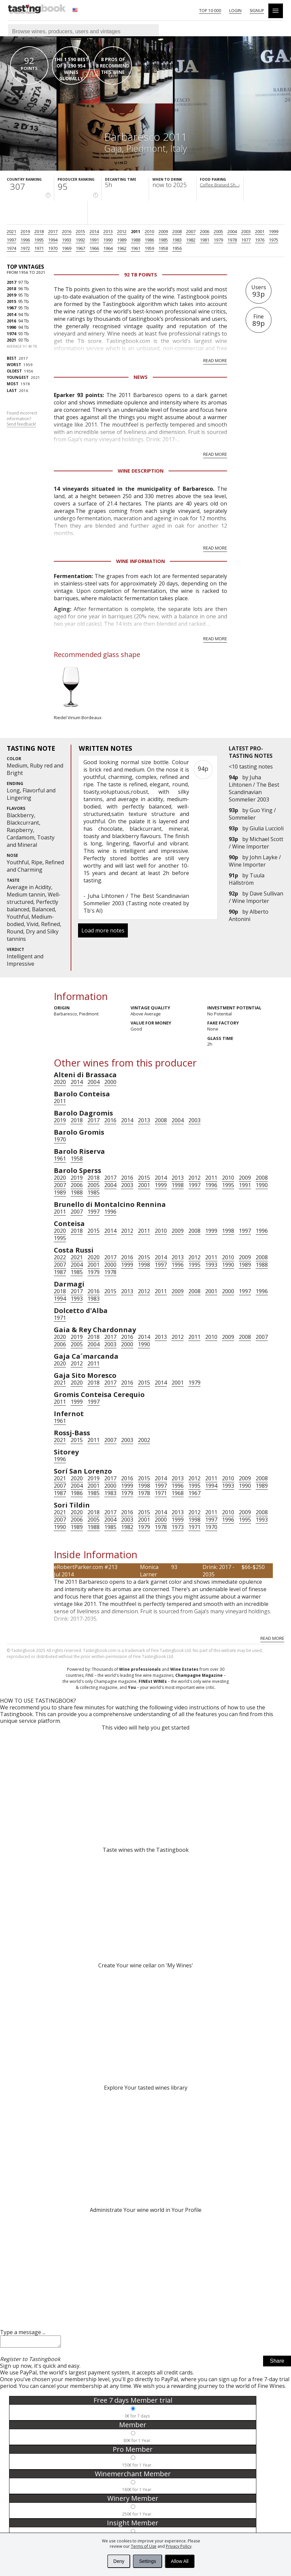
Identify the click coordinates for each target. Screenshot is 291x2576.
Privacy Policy (178, 2546)
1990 (108, 240)
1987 (60, 1272)
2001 (259, 231)
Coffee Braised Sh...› (220, 185)
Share (277, 2363)
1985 (163, 240)
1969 (66, 248)
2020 (60, 1082)
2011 (135, 231)
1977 (246, 240)
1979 (218, 240)
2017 (53, 231)
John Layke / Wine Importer (255, 861)
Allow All (179, 2561)
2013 (108, 231)
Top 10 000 (210, 10)
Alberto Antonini (248, 915)
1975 (273, 240)
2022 (60, 1257)
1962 (121, 248)
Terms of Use (143, 2546)
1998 (178, 1185)
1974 (11, 248)
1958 (163, 248)
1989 (121, 240)
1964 (108, 248)
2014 (94, 231)
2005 (218, 231)
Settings (147, 2561)
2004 (232, 231)
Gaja (113, 148)
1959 (149, 248)
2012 (121, 231)
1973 (178, 1527)
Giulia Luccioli (267, 828)
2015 (80, 231)
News (141, 377)
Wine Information (140, 561)
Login (235, 10)
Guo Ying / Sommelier (252, 813)
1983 (177, 240)
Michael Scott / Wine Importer (256, 842)
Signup (257, 10)
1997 (11, 240)
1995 (39, 240)
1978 (232, 240)
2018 (39, 231)
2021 (11, 231)
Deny (118, 2561)
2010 (149, 231)
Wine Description (140, 471)
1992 (80, 240)
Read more (215, 360)
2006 (204, 231)
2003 (246, 231)
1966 (94, 248)
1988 (135, 240)
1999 (273, 231)
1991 (94, 240)
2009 (163, 231)
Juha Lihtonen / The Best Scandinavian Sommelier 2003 (254, 788)
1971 (39, 248)
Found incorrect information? (22, 419)
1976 (259, 240)
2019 (25, 231)
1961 (135, 248)
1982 (190, 240)
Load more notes (102, 930)
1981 (204, 240)
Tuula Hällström (246, 879)
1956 (177, 248)
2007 (190, 231)
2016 (66, 231)
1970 (53, 248)
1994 (53, 240)
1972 (25, 248)
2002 (144, 1440)
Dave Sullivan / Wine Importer (256, 897)
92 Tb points (140, 274)
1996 (25, 240)
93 (174, 1567)
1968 (178, 1493)
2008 (177, 231)
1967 (80, 248)
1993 (66, 240)
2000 (110, 1082)
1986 (149, 240)
